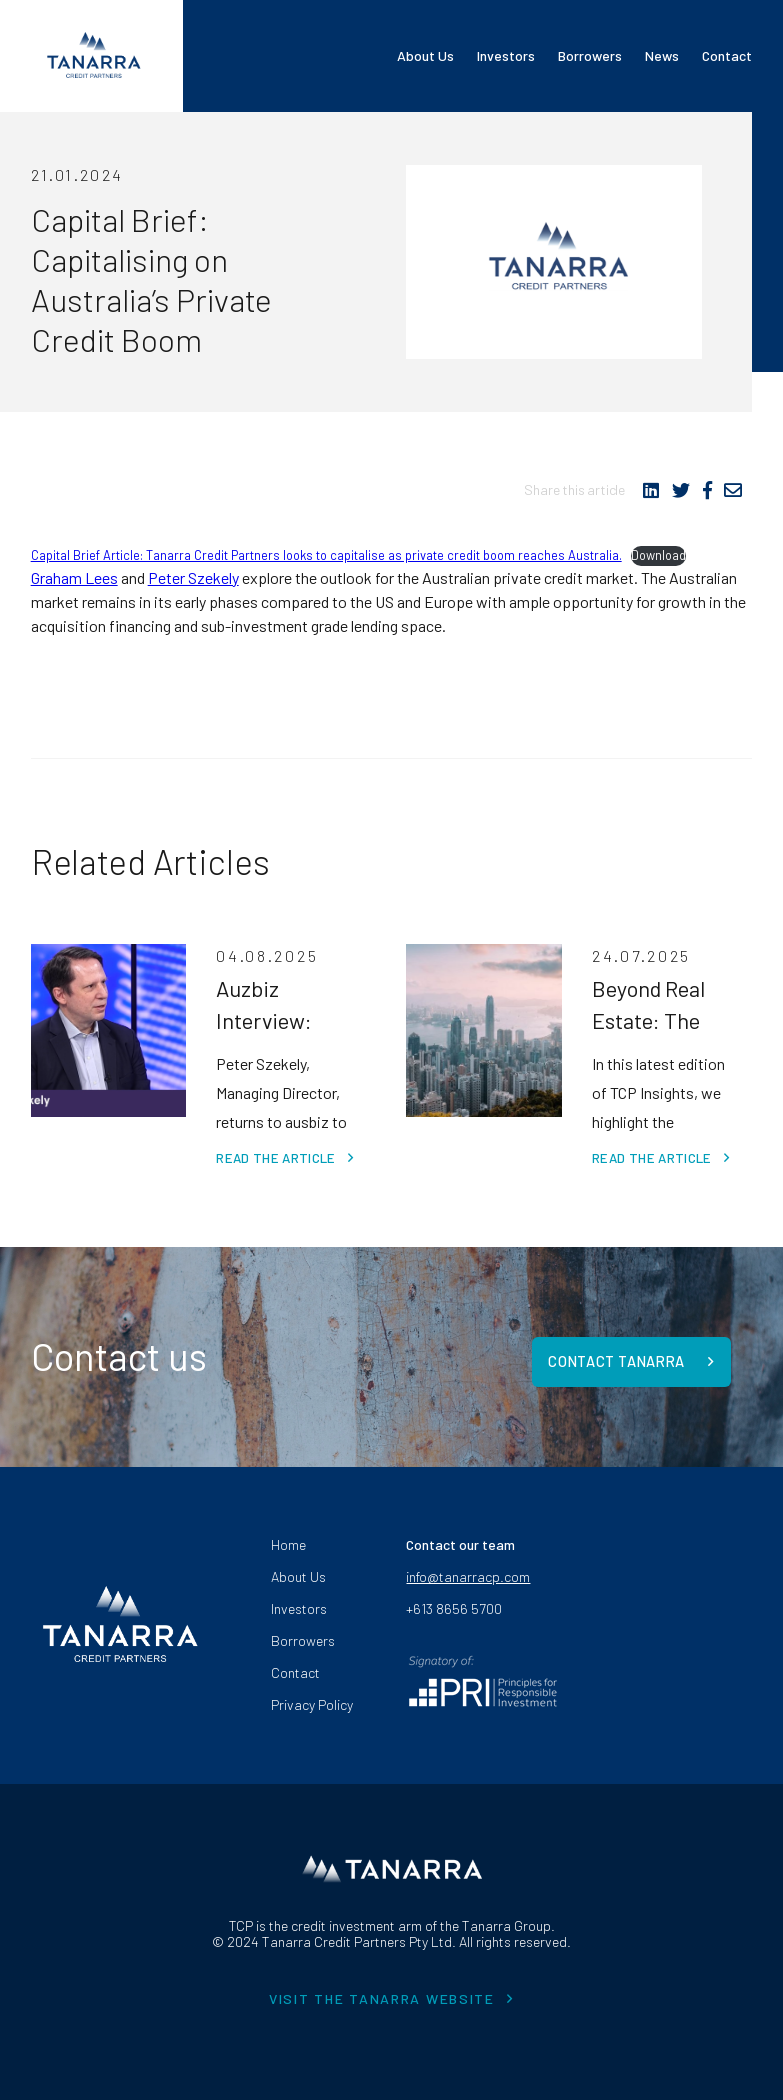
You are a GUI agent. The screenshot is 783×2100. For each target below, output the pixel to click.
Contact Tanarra (618, 1354)
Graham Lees (74, 577)
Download (658, 555)
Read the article (274, 1157)
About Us (425, 55)
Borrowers (590, 55)
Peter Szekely (193, 577)
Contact (727, 55)
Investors (506, 55)
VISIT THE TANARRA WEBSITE (382, 1994)
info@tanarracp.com (468, 1572)
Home (288, 1540)
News (662, 55)
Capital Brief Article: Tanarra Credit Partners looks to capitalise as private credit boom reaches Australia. (326, 555)
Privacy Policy (312, 1699)
